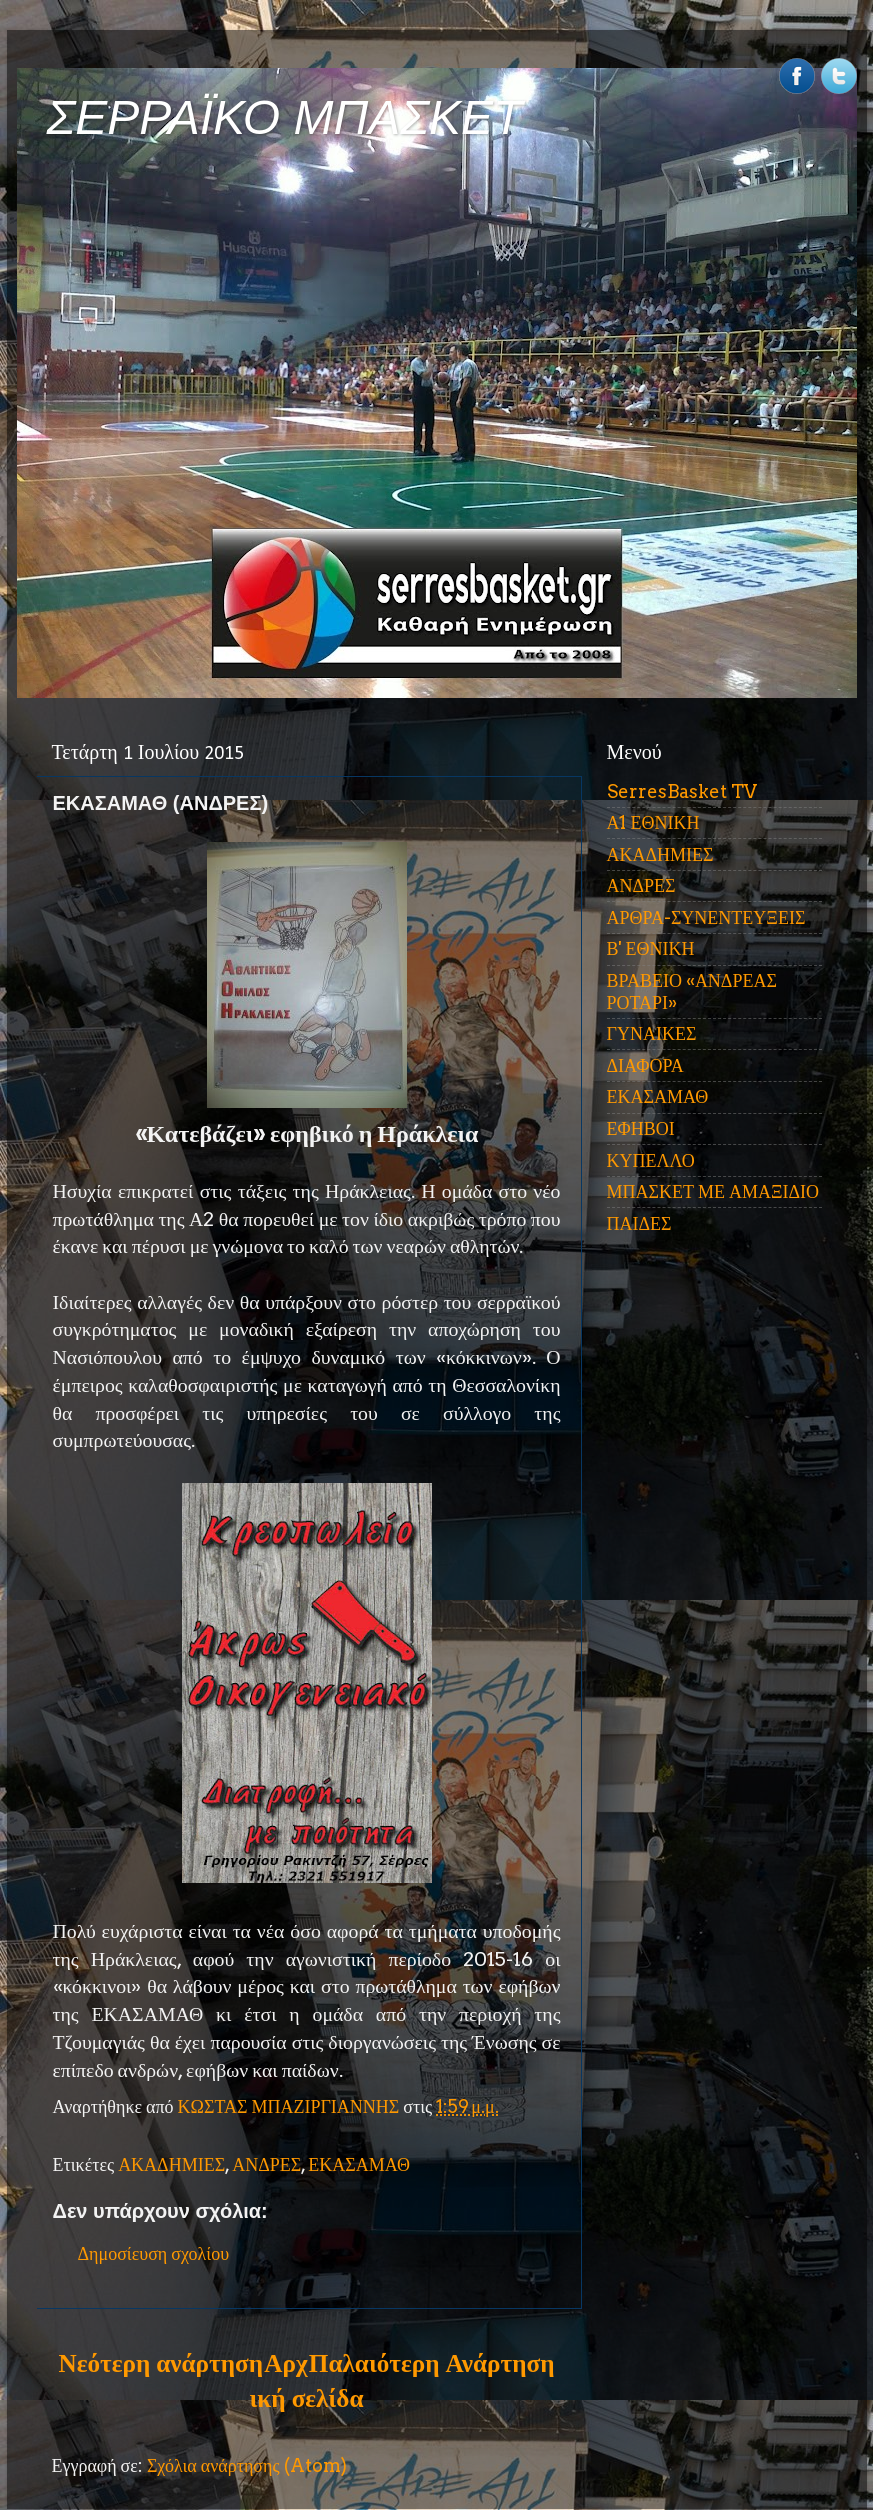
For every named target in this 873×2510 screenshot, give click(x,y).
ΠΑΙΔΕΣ (639, 1223)
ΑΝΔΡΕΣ (266, 2164)
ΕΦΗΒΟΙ (641, 1128)
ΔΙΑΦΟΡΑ (645, 1065)
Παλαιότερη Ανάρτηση (432, 2363)
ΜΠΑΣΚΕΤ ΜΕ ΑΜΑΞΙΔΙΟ (713, 1191)
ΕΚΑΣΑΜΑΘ (359, 2164)
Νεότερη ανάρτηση (161, 2363)
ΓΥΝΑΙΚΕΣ (652, 1033)
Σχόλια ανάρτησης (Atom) (247, 2465)
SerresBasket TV (682, 791)
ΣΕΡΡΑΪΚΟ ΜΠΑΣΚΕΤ (285, 117)
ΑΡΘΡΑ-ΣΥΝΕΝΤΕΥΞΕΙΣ (706, 917)
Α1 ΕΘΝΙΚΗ (653, 822)
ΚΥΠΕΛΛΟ (651, 1160)
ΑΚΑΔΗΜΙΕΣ (171, 2164)
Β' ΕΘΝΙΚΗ (651, 948)
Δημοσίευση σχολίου (154, 2253)
